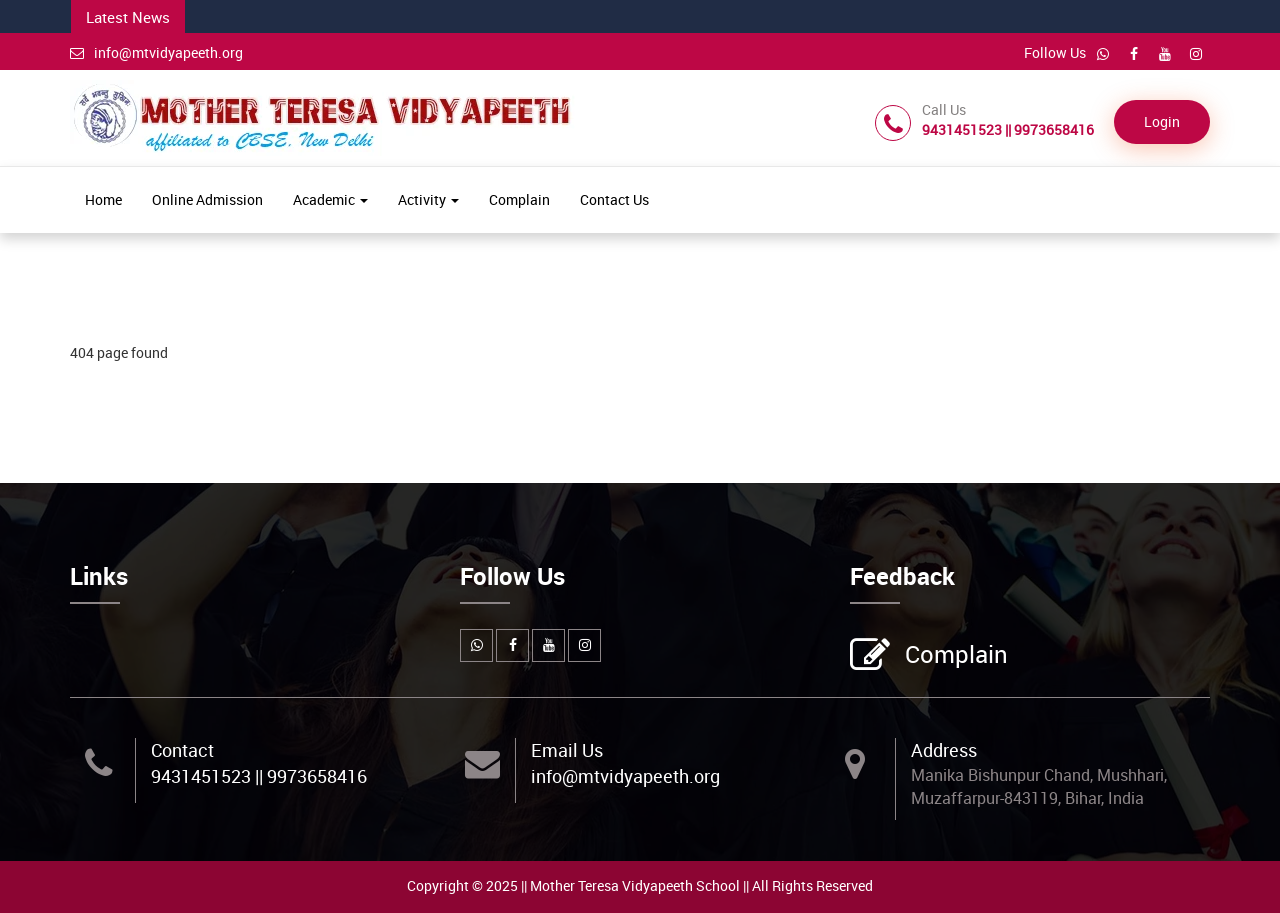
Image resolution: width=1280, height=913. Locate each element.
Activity (428, 199)
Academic (330, 199)
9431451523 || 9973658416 (259, 776)
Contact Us (614, 199)
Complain (519, 199)
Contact (182, 750)
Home (103, 199)
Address (944, 750)
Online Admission (207, 199)
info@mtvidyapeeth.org (156, 52)
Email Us (567, 750)
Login (1162, 121)
